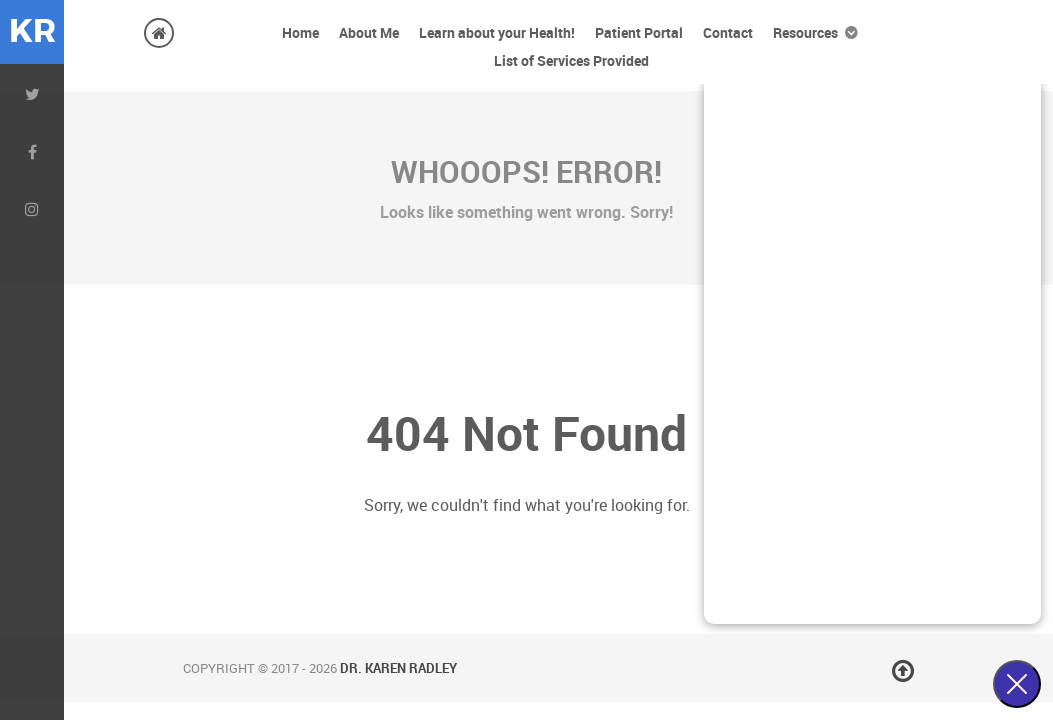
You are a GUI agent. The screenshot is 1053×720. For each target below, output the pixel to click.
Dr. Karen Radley (398, 668)
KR (32, 31)
